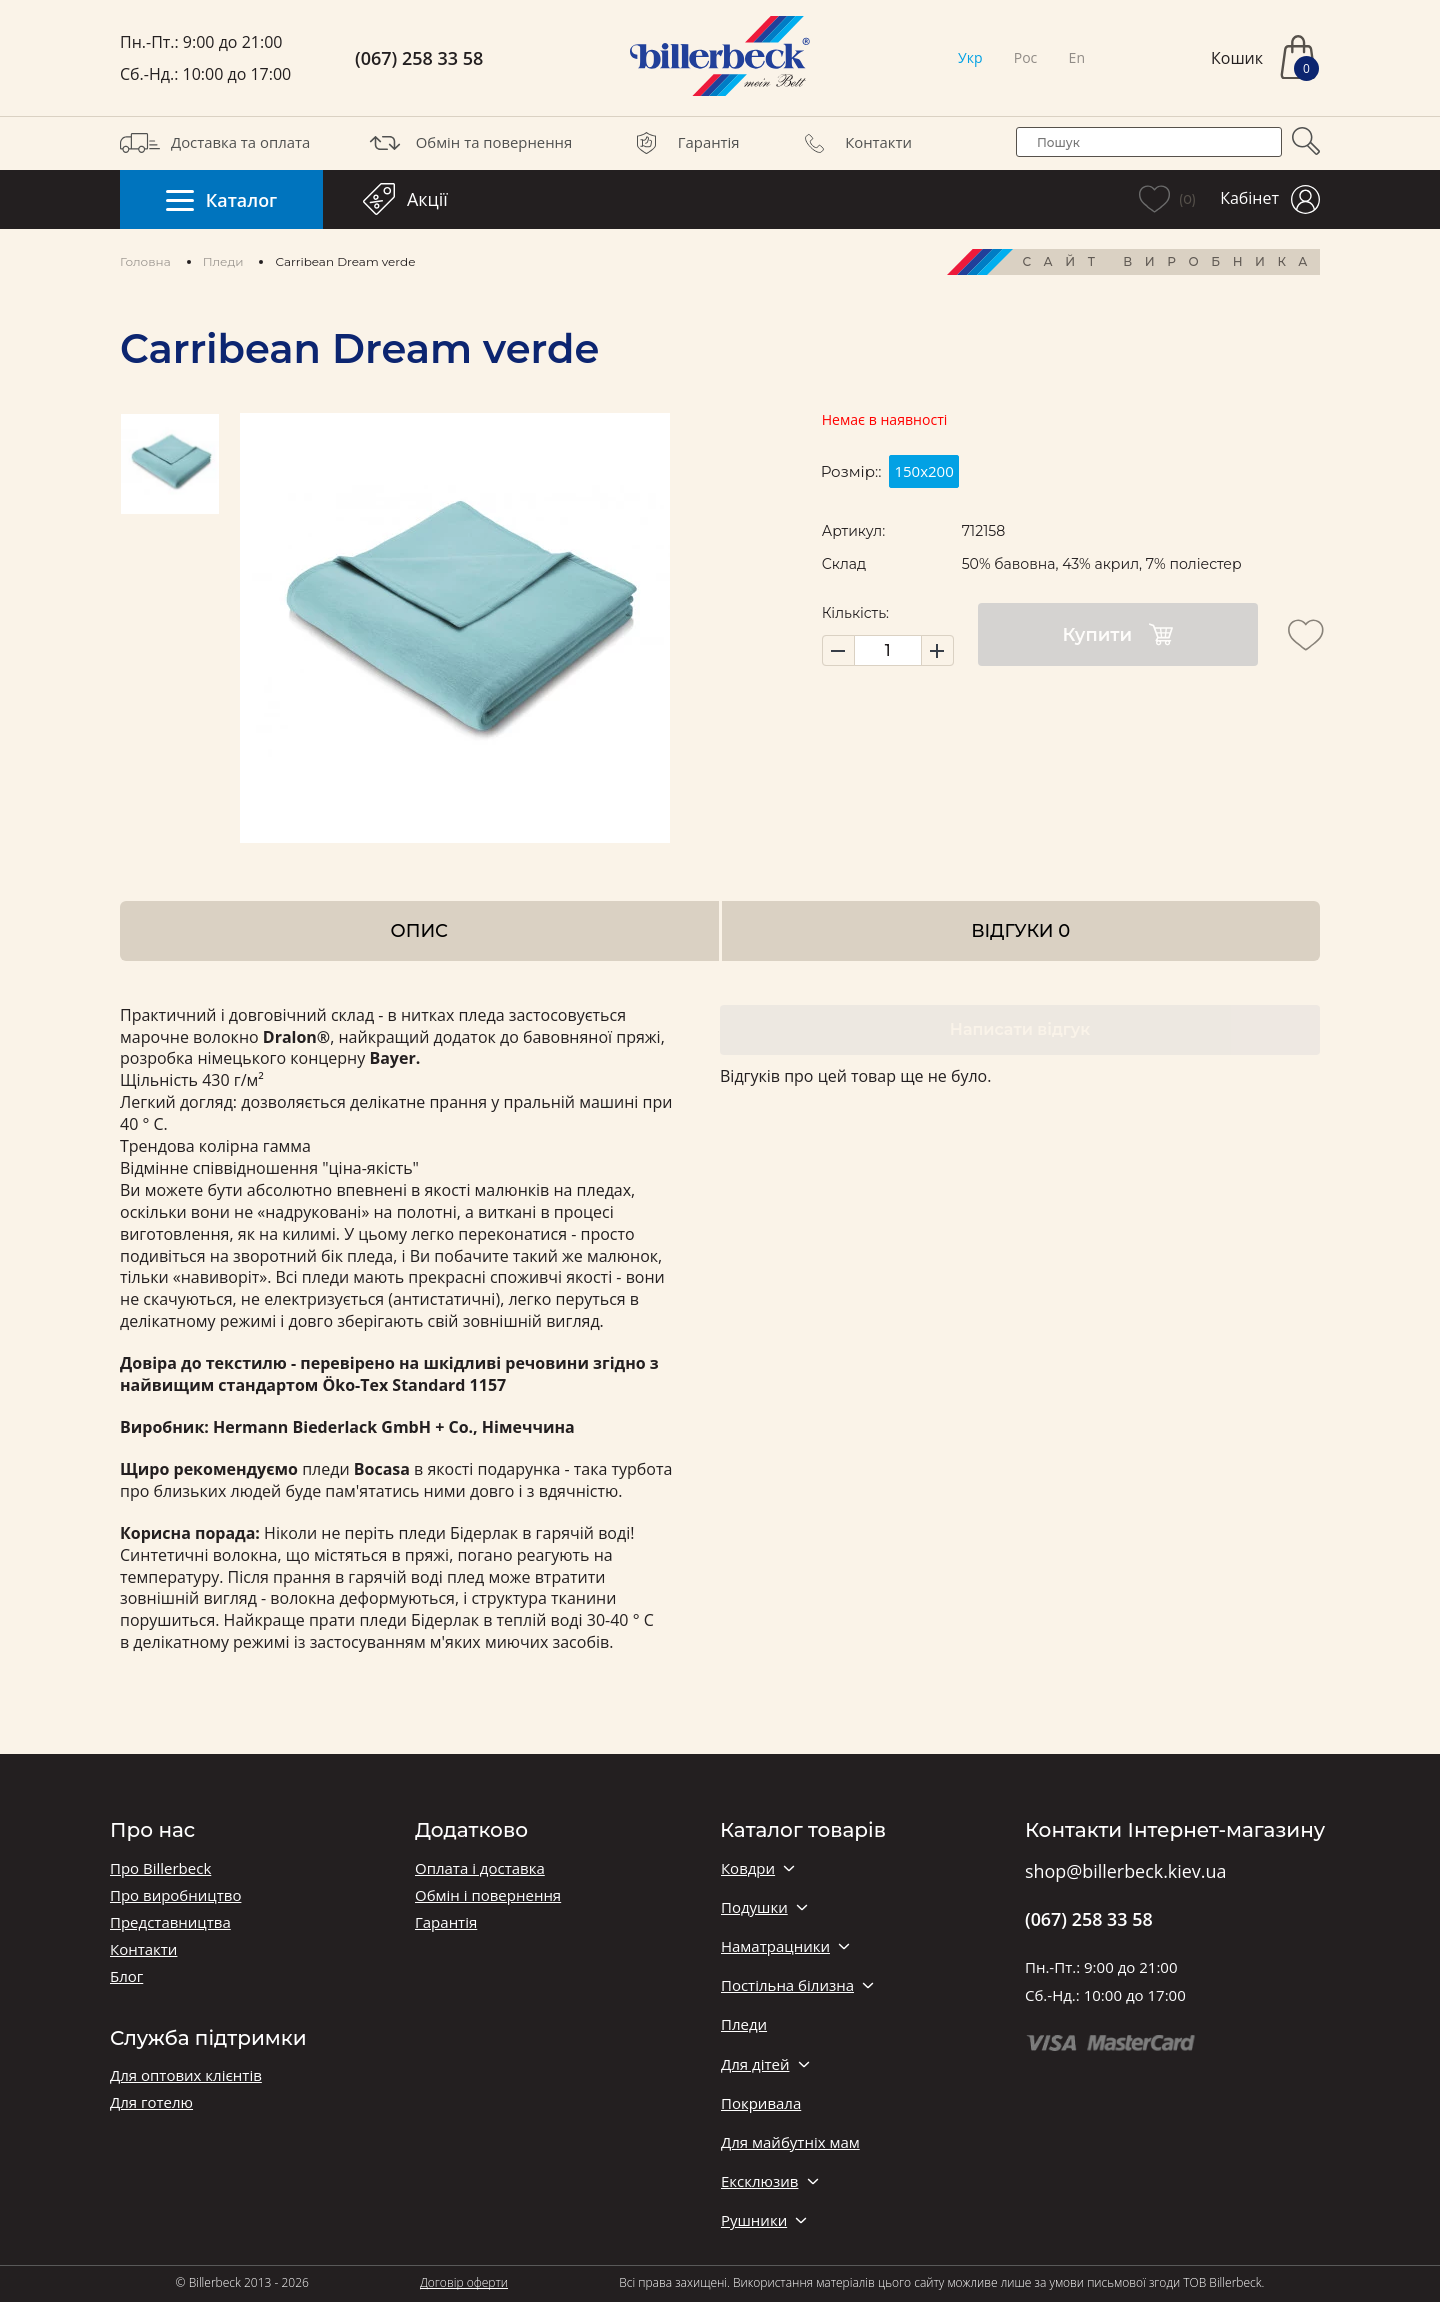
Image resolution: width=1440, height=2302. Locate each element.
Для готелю (151, 2102)
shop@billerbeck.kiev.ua (1125, 1872)
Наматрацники (775, 1946)
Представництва (170, 1922)
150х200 (923, 471)
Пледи (223, 261)
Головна (145, 261)
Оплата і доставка (480, 1868)
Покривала (761, 2103)
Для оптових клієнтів (186, 2075)
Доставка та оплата (215, 143)
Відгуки (1020, 930)
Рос (1026, 57)
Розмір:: (851, 471)
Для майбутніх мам (790, 2142)
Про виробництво (175, 1895)
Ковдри (748, 1868)
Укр (970, 57)
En (1077, 57)
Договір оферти (464, 2282)
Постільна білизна (787, 1985)
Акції (405, 199)
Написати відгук (1020, 1029)
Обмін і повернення (488, 1895)
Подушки (754, 1907)
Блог (126, 1976)
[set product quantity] (888, 650)
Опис (419, 930)
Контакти (853, 143)
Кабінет (1270, 199)
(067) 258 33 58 (419, 58)
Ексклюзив (759, 2181)
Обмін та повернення (469, 143)
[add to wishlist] (1306, 635)
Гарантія (683, 143)
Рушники (754, 2220)
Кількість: (855, 613)
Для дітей (755, 2064)
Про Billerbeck (160, 1868)
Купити (1117, 634)
